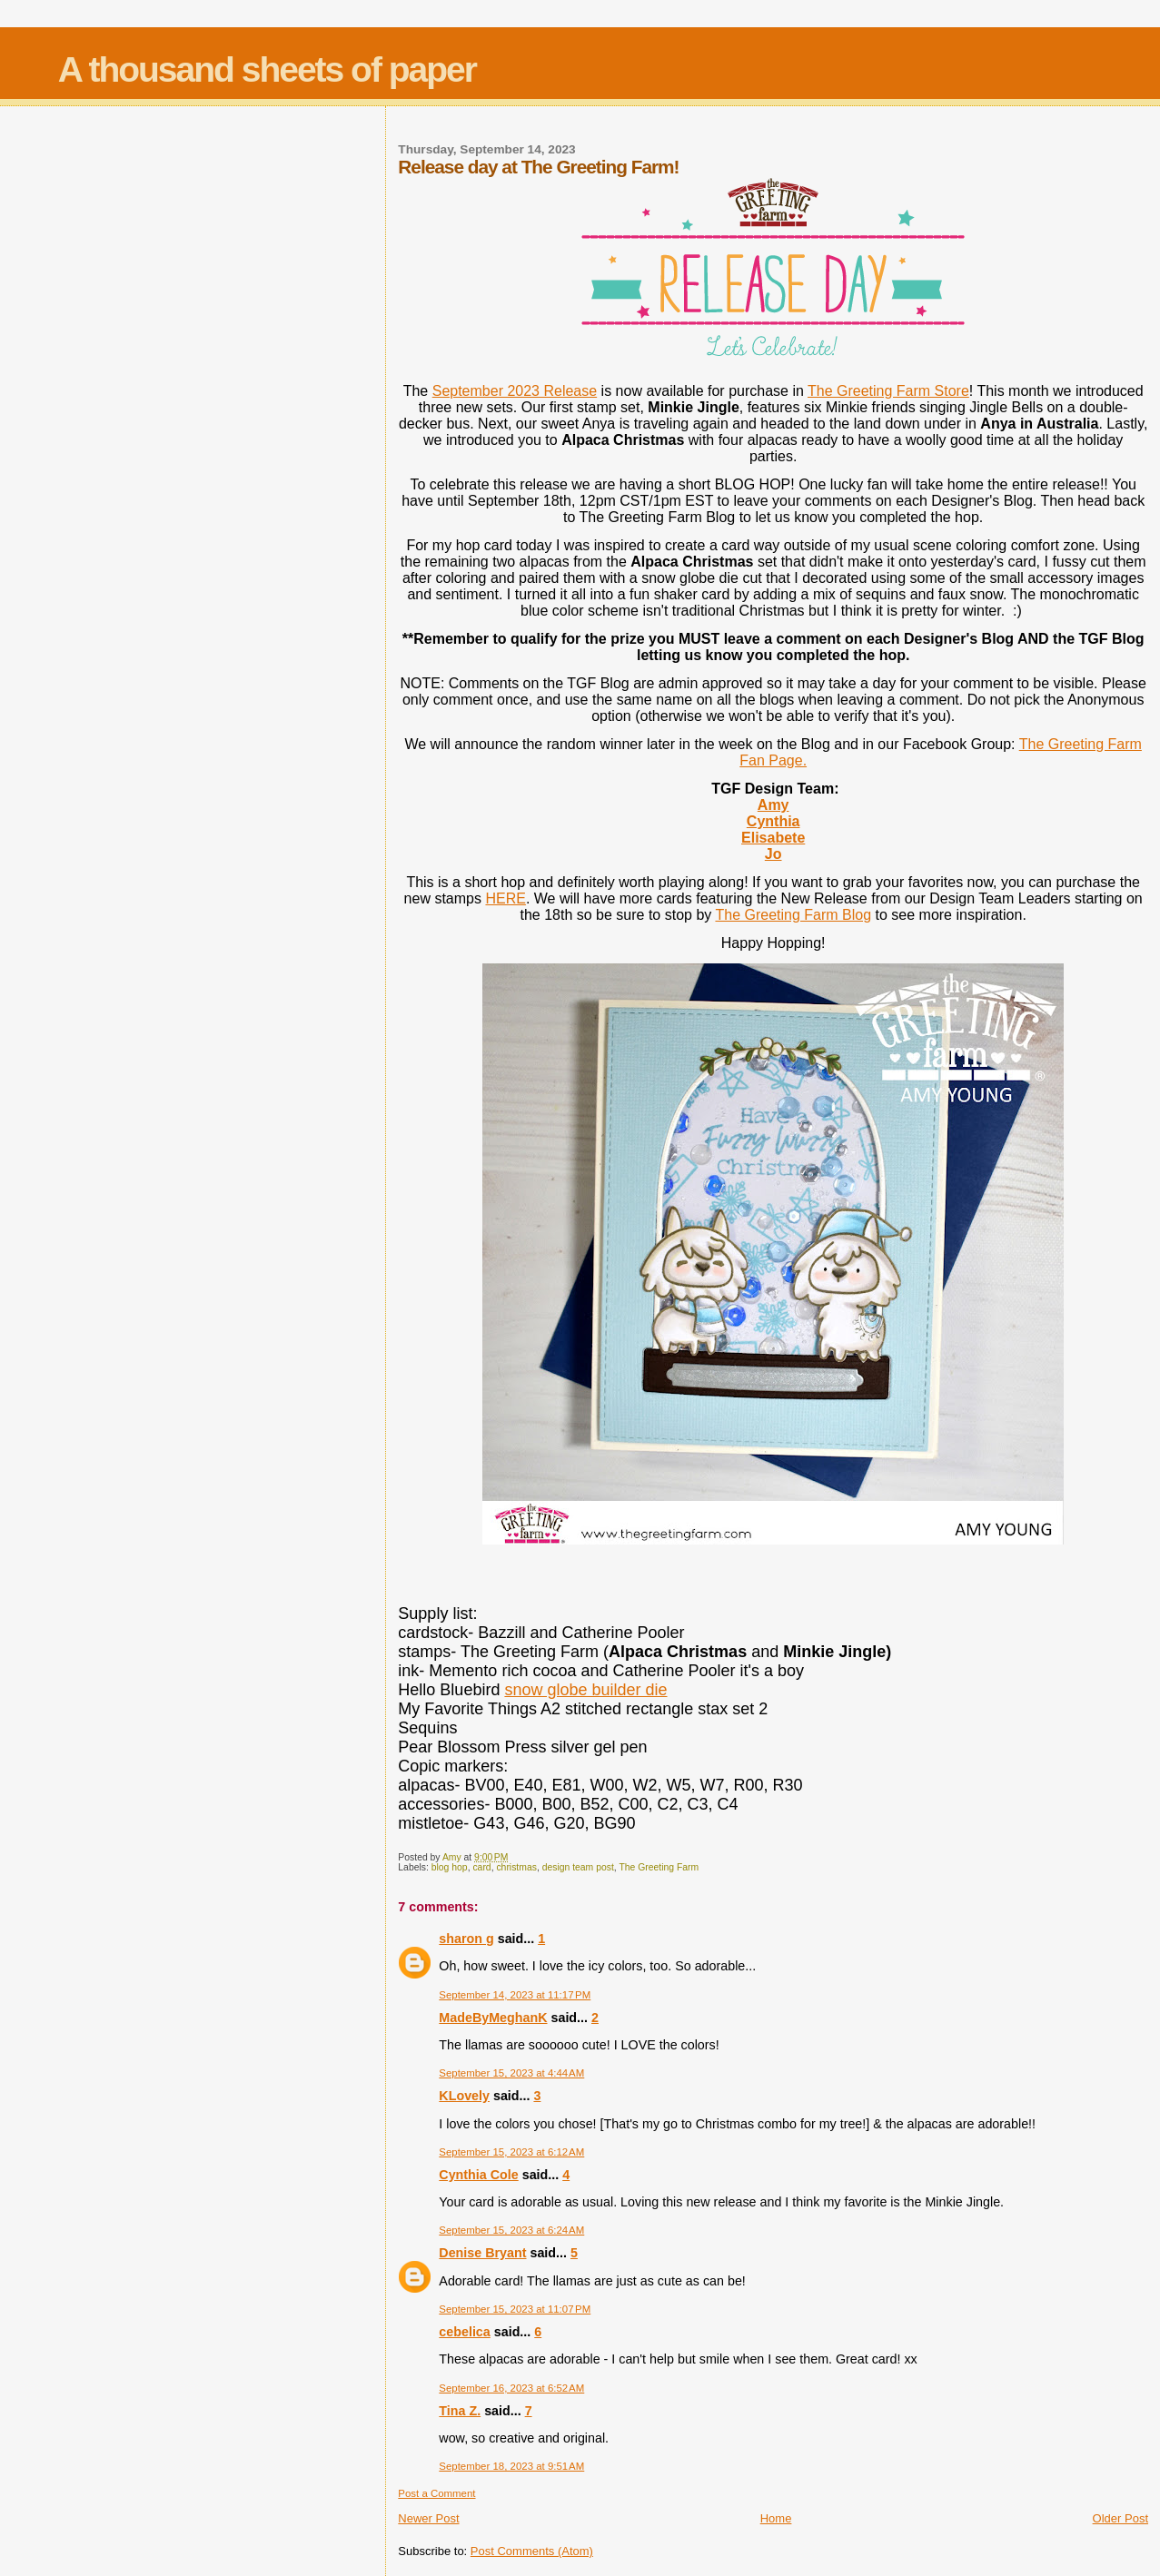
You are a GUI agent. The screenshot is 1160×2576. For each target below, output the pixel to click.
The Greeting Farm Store (888, 391)
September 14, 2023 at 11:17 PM (514, 1994)
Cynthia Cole (478, 2174)
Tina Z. (460, 2410)
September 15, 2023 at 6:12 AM (511, 2152)
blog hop (449, 1867)
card (481, 1867)
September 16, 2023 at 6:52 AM (511, 2388)
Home (776, 2518)
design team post (578, 1867)
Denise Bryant (482, 2252)
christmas (516, 1867)
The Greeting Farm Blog (793, 915)
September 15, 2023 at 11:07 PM (514, 2309)
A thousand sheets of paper (267, 69)
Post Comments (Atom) (532, 2551)
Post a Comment (436, 2493)
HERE (505, 898)
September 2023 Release (514, 391)
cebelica (464, 2331)
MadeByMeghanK (493, 2017)
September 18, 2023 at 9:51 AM (511, 2466)
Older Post (1120, 2518)
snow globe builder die (585, 1690)
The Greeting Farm (659, 1867)
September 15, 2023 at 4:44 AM (511, 2073)
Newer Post (428, 2518)
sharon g (466, 1938)
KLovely (464, 2095)
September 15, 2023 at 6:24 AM (511, 2230)
